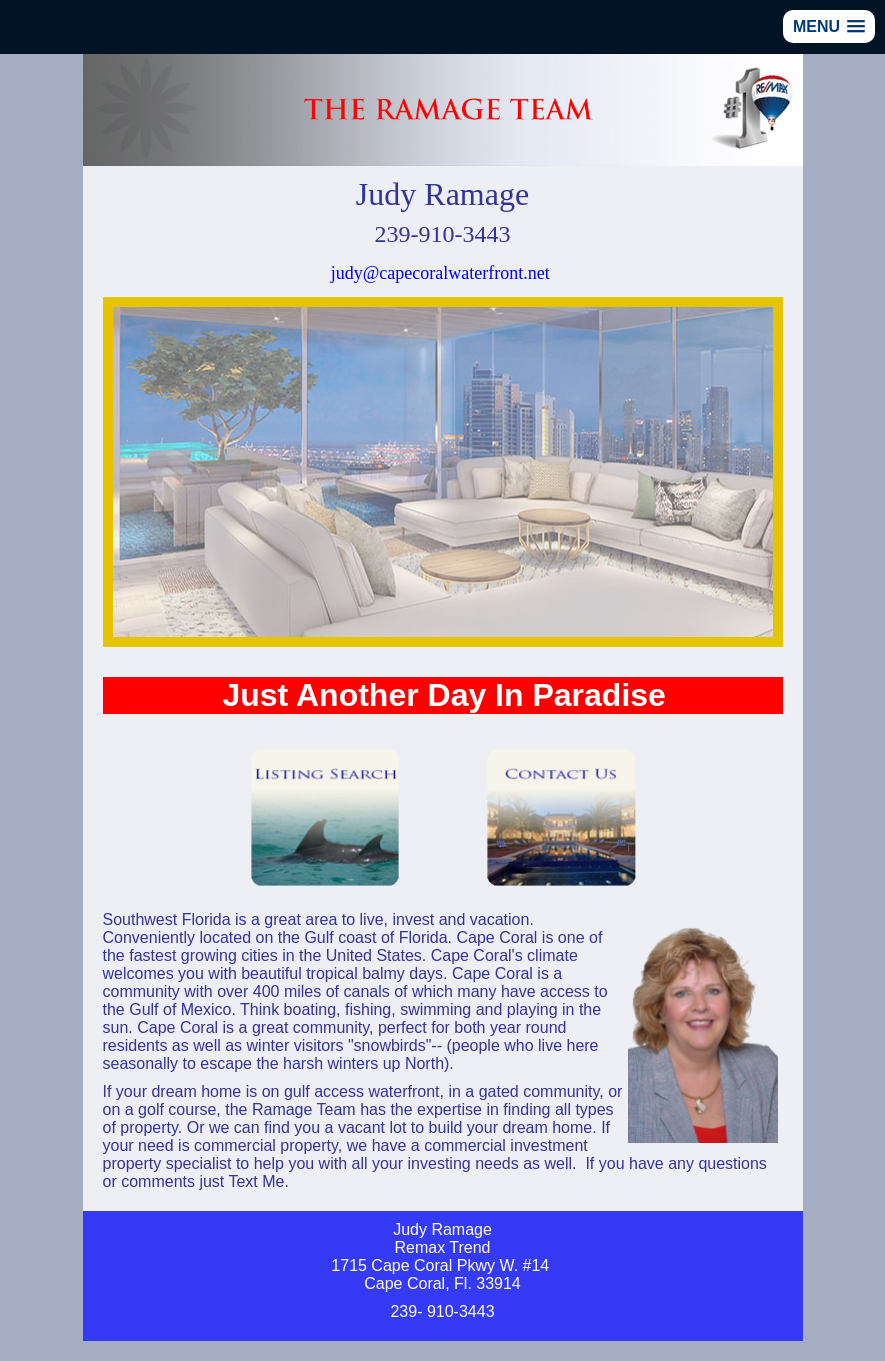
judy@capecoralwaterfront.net (440, 273)
